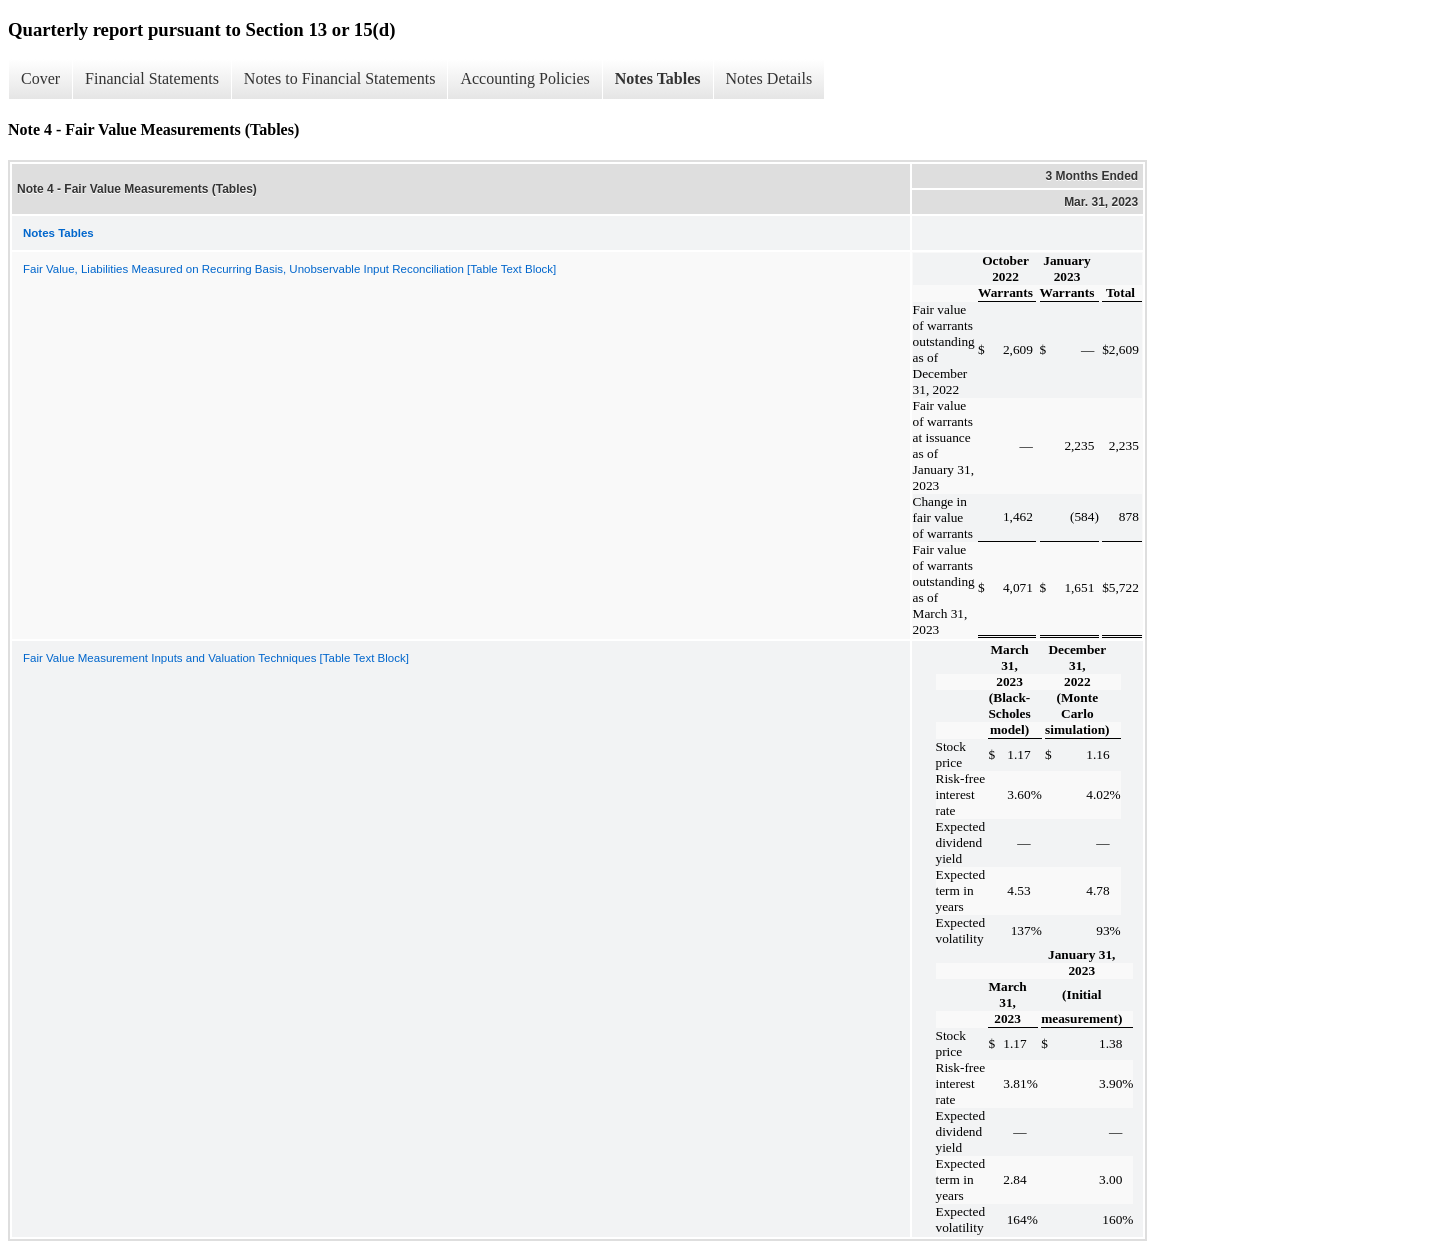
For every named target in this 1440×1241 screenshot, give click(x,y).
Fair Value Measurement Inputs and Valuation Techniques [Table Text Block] (216, 658)
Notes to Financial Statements (340, 78)
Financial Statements (152, 78)
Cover (40, 78)
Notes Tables (658, 78)
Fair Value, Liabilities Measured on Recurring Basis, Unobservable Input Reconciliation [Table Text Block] (289, 269)
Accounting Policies (524, 78)
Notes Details (769, 78)
